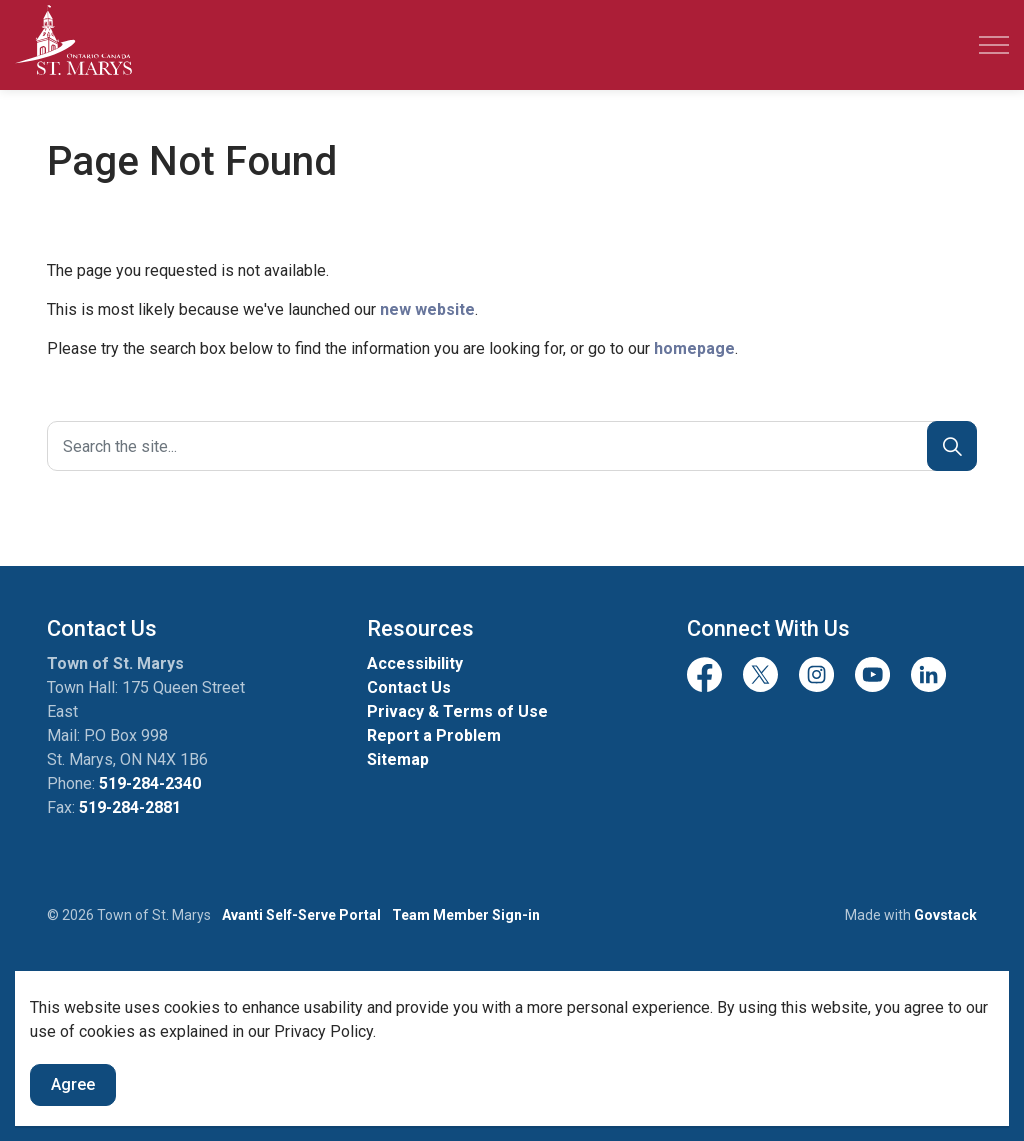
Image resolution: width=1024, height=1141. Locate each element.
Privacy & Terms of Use (457, 711)
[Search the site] (512, 446)
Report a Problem (434, 735)
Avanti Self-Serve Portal (301, 915)
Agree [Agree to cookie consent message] (73, 1117)
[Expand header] (994, 45)
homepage (694, 348)
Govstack (945, 915)
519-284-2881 (130, 807)
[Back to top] (512, 998)
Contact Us (409, 687)
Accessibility (415, 663)
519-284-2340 (150, 783)
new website (427, 309)
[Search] (952, 446)
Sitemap (398, 759)
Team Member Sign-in (466, 915)
